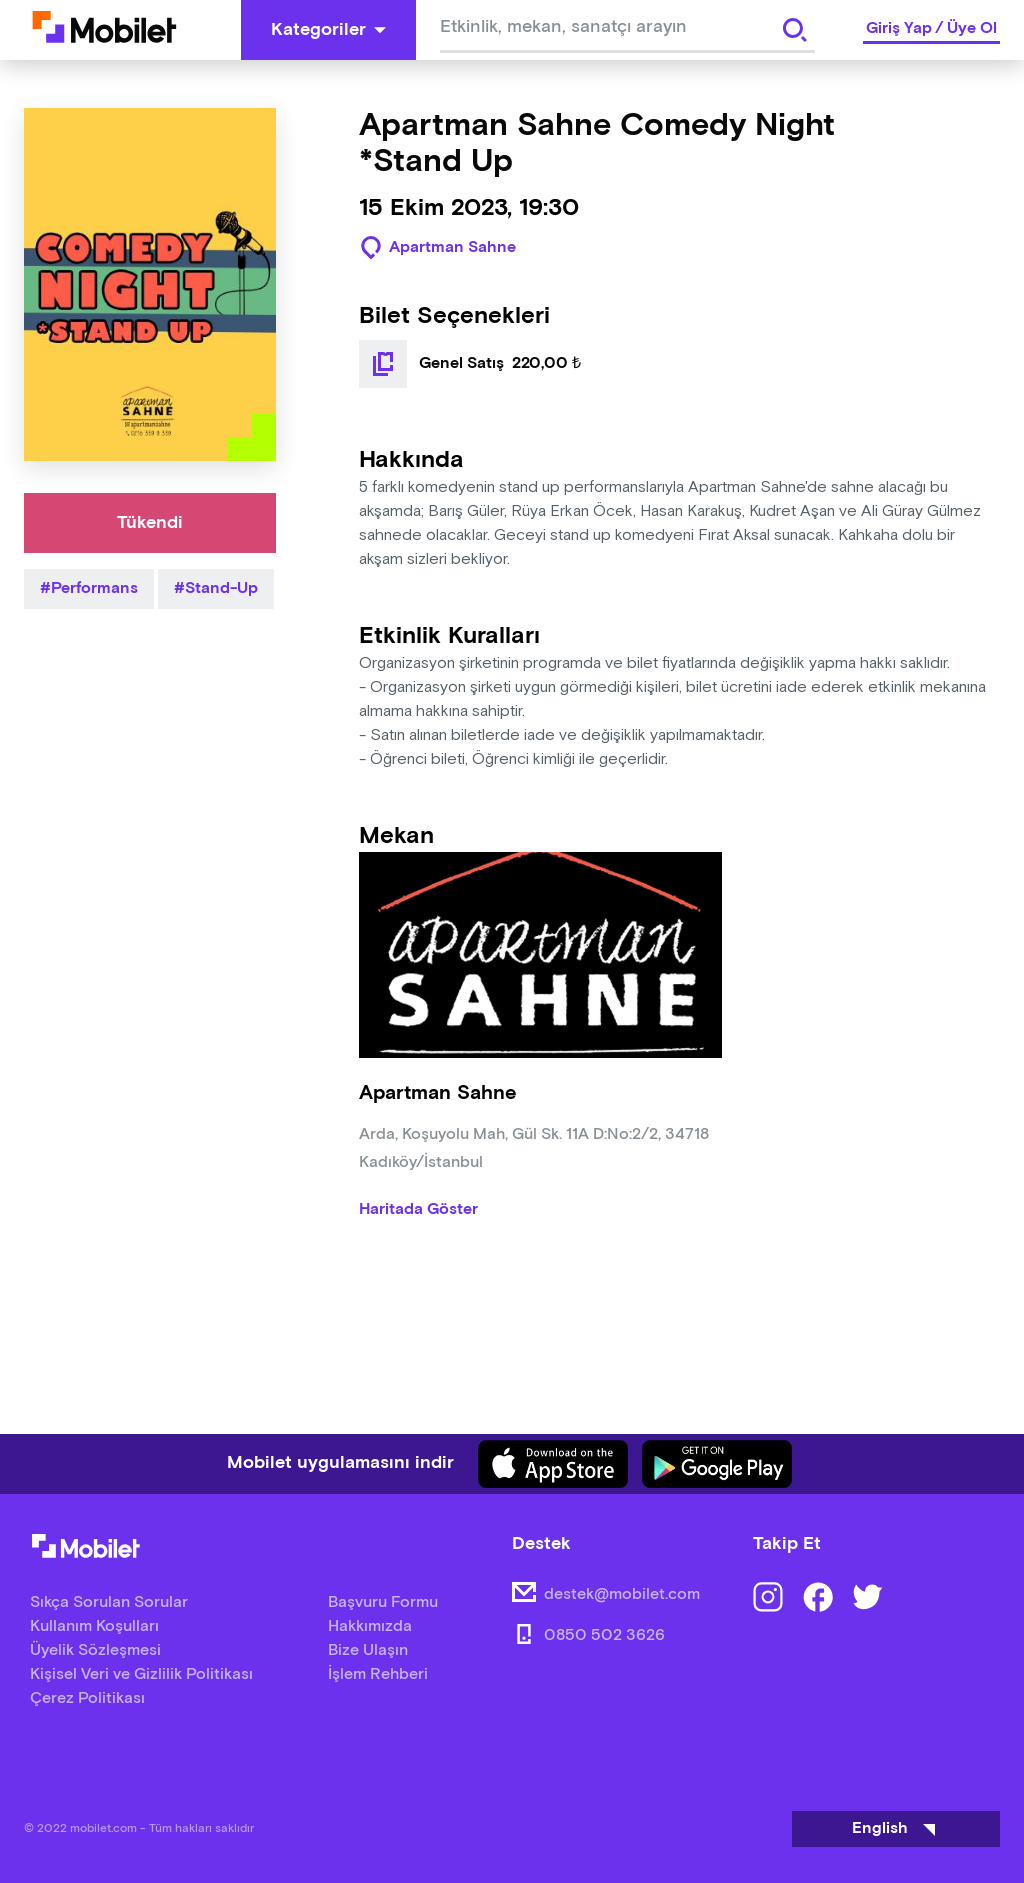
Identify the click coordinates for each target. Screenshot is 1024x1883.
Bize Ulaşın (368, 1650)
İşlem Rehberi (378, 1674)
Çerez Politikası (87, 1698)
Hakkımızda (370, 1626)
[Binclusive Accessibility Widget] (44, 1821)
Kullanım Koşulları (94, 1626)
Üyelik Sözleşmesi (95, 1650)
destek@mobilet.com (622, 1594)
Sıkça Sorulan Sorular (109, 1602)
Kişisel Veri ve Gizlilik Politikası (141, 1674)
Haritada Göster (418, 1210)
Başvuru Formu (383, 1602)
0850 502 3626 (604, 1635)
